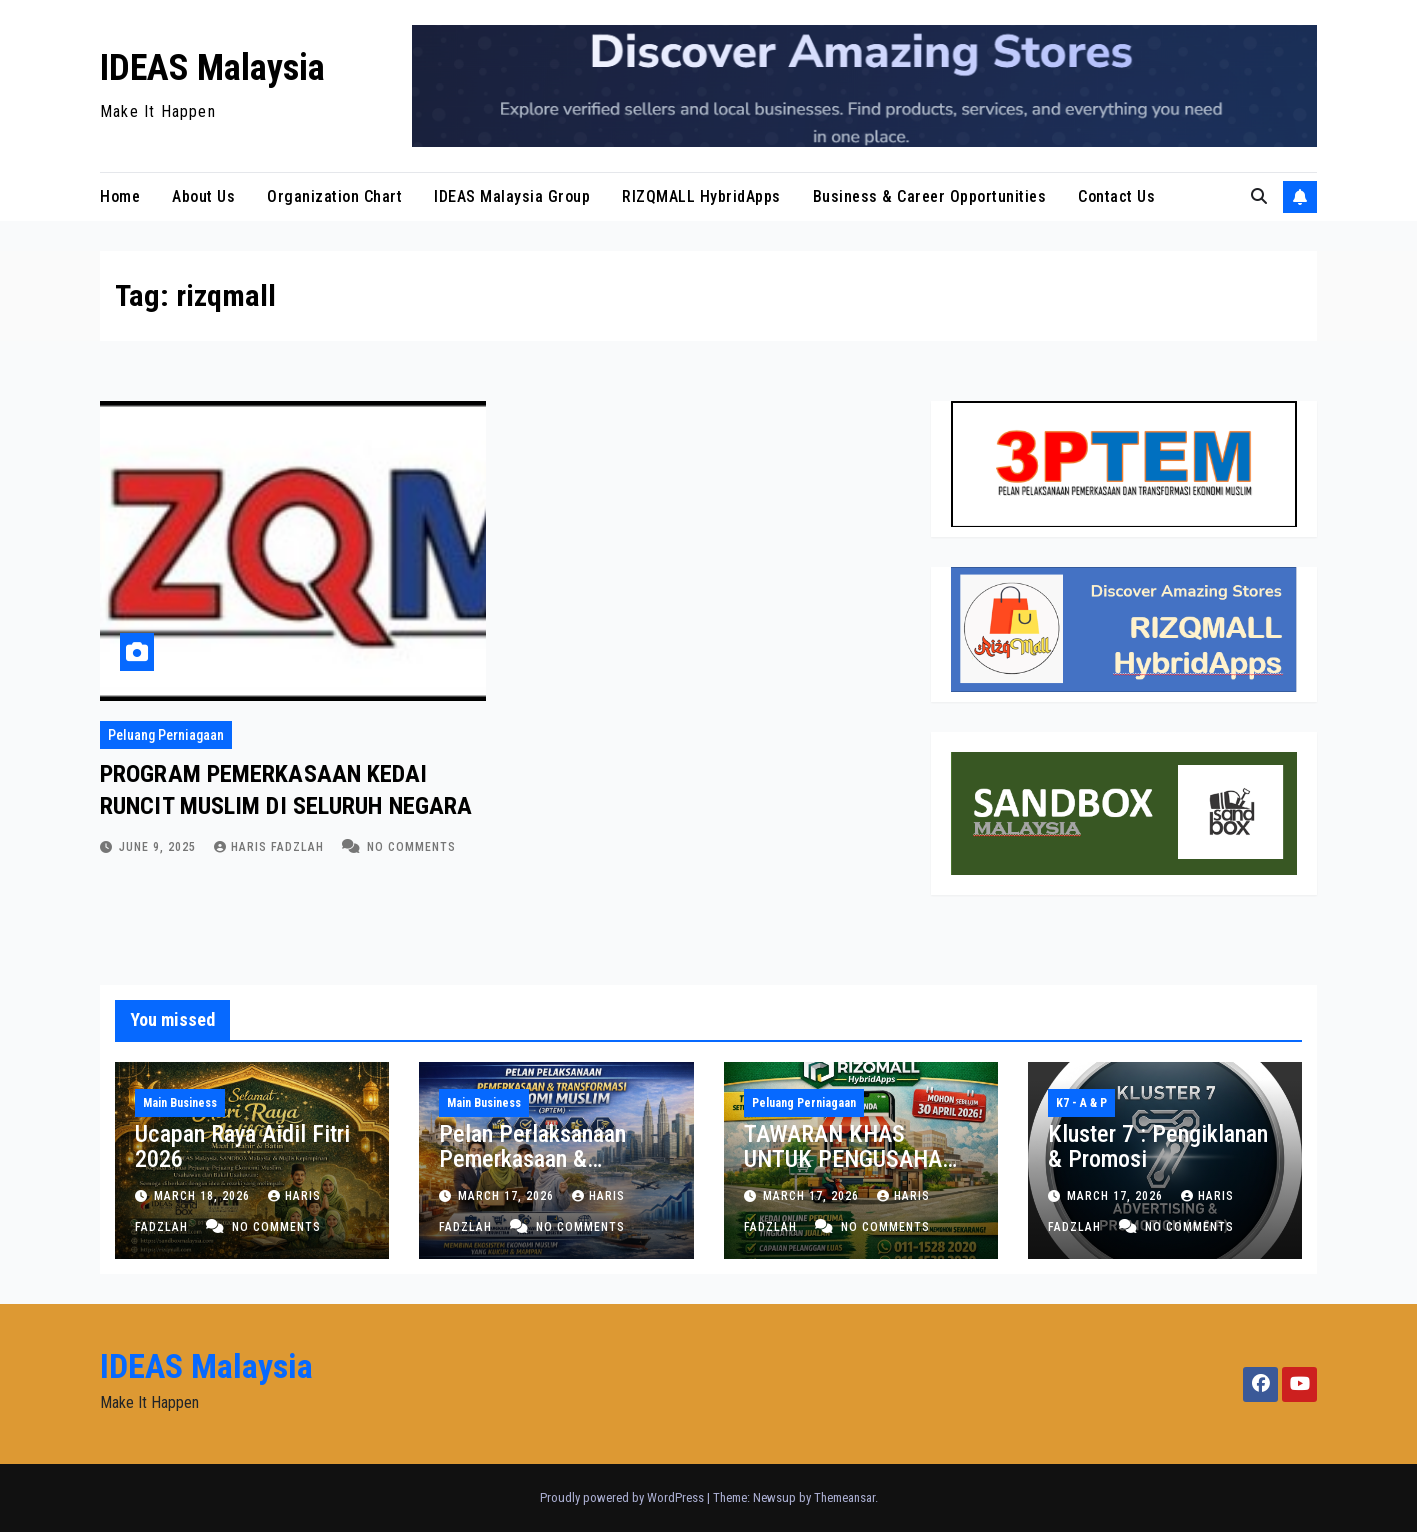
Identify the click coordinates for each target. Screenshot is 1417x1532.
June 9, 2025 (159, 847)
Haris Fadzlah (271, 847)
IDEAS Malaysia (212, 68)
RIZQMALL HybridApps (701, 196)
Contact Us (1116, 196)
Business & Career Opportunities (930, 196)
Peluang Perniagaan (166, 735)
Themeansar (844, 1497)
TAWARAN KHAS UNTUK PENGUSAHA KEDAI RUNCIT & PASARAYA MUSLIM (843, 1171)
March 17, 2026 (508, 1196)
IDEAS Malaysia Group (512, 196)
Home (120, 196)
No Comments (411, 847)
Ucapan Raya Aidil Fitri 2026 (242, 1146)
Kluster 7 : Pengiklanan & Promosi (1158, 1146)
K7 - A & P (1081, 1103)
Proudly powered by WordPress (623, 1497)
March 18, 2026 (204, 1196)
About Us (203, 196)
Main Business (180, 1103)
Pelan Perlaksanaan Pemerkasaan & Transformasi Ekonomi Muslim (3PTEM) (544, 1171)
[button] (1259, 196)
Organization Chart (334, 196)
